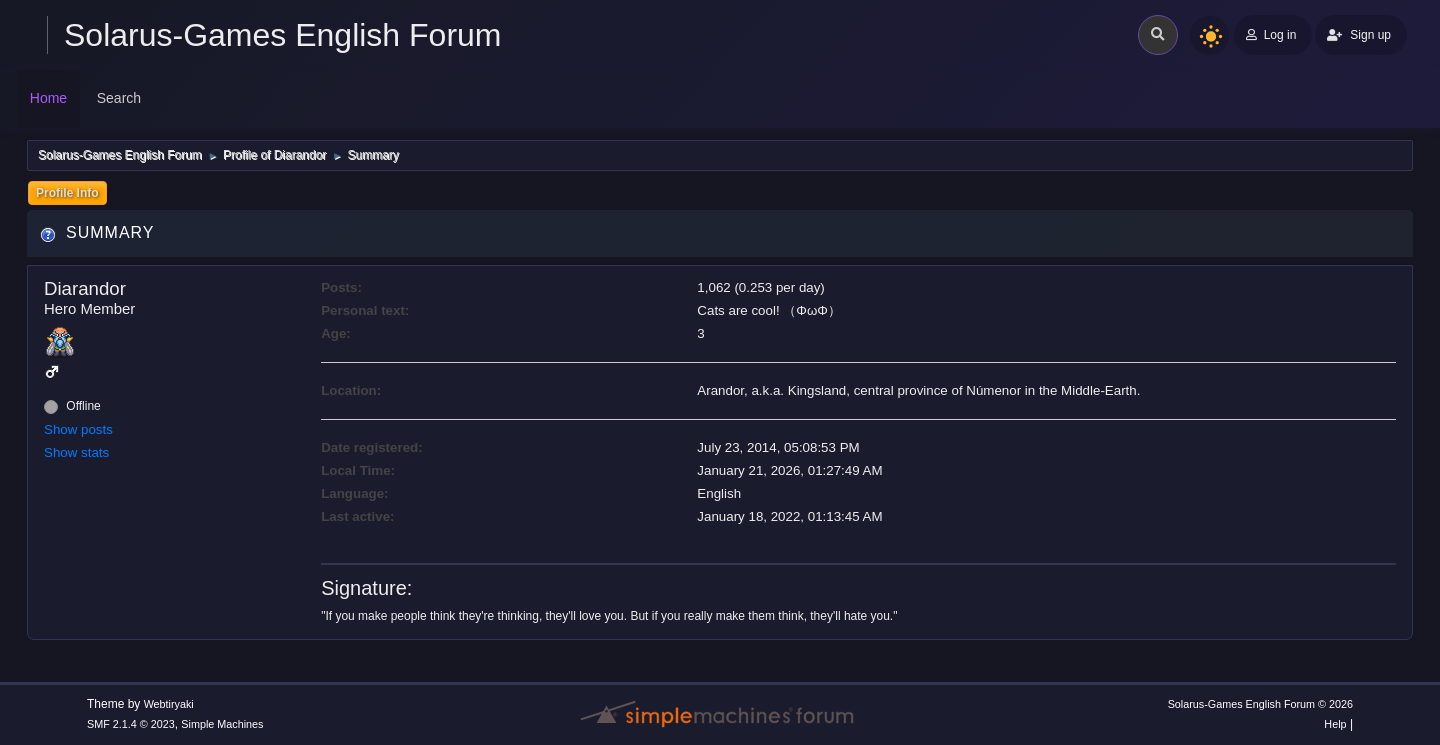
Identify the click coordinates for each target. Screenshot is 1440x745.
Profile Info (67, 193)
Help (1335, 724)
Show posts (78, 429)
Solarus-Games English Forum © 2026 (1260, 704)
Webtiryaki (169, 704)
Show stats (76, 452)
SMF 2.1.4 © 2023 (131, 724)
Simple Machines (222, 724)
